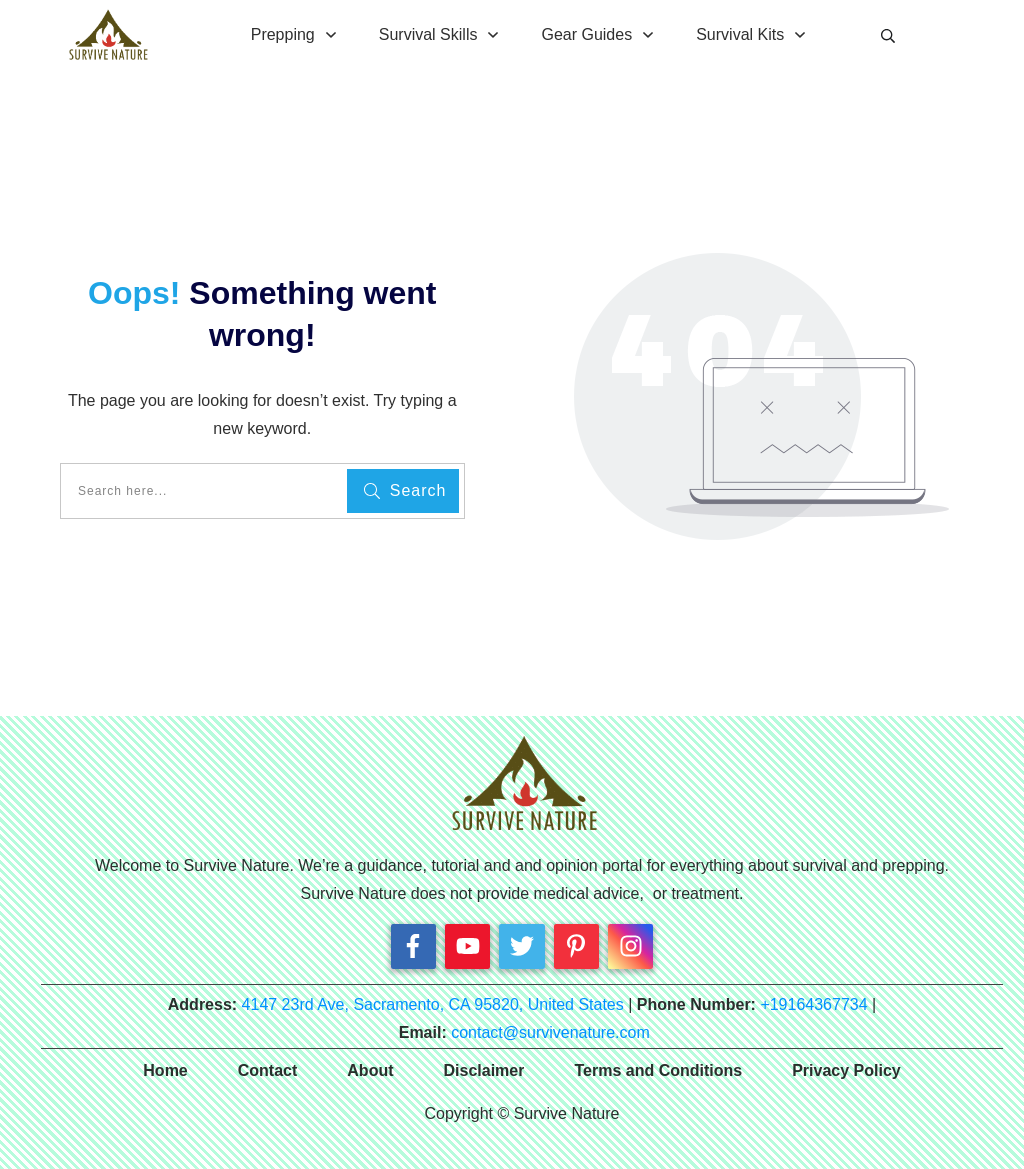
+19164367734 (813, 1004)
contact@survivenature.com (550, 1032)
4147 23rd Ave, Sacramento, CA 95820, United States (433, 1004)
